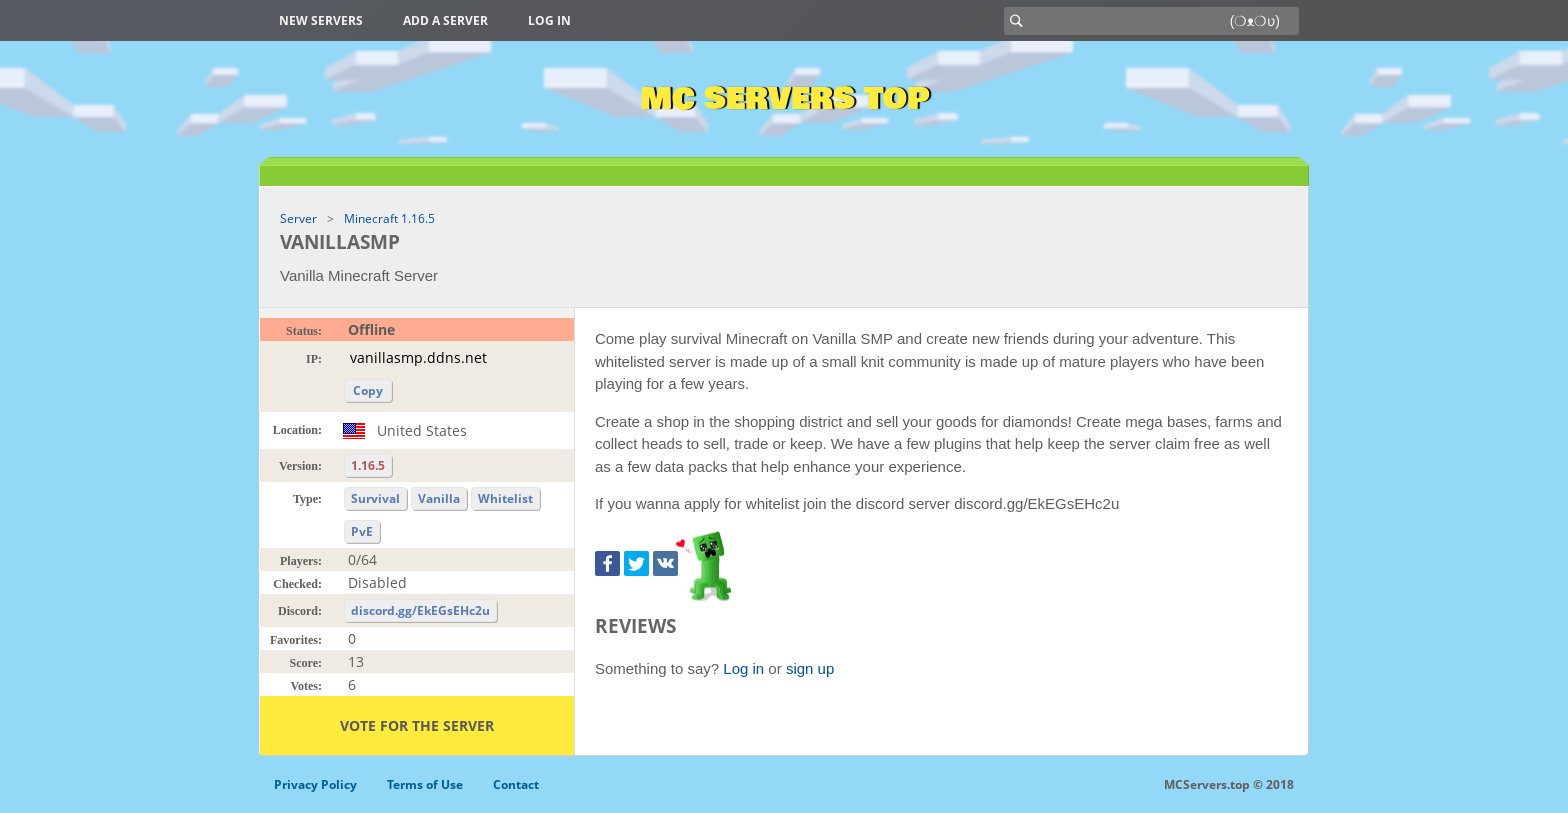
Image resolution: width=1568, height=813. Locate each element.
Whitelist (505, 498)
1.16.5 (368, 465)
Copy (368, 390)
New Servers (321, 20)
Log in (549, 20)
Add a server (445, 20)
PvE (362, 531)
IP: (314, 359)
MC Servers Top (784, 99)
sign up (810, 668)
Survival (375, 498)
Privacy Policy (315, 784)
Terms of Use (425, 784)
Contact (516, 784)
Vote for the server (417, 725)
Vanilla (439, 498)
